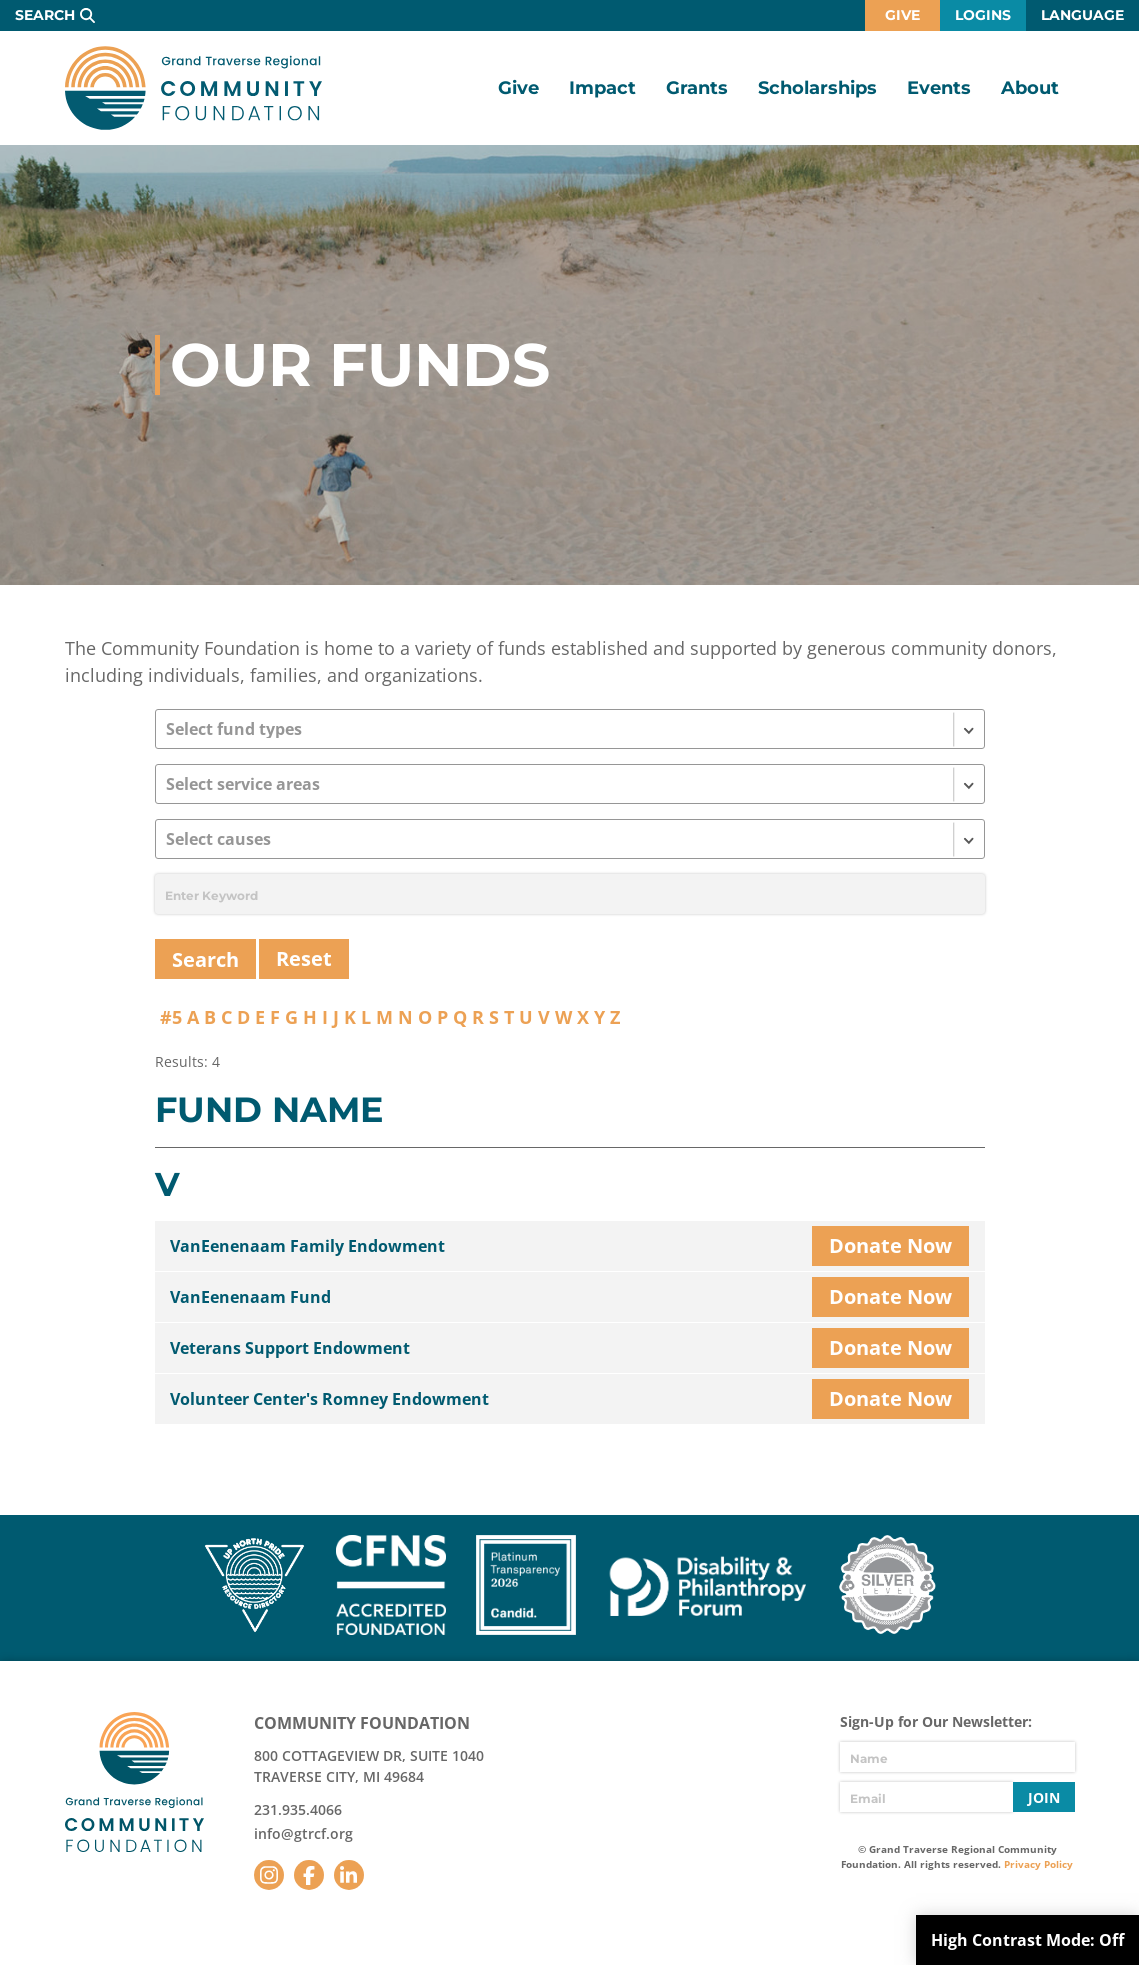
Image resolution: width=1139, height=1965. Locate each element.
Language (1082, 15)
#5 (171, 1017)
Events (939, 88)
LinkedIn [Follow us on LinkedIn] (349, 1875)
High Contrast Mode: (1027, 1940)
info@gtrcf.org (303, 1833)
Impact (602, 88)
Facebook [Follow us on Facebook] (309, 1875)
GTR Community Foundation (193, 88)
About (1030, 88)
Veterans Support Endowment (290, 1348)
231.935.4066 (298, 1809)
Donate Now (890, 1245)
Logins (983, 15)
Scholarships (817, 88)
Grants (697, 88)
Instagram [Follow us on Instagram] (269, 1875)
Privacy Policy (1038, 1864)
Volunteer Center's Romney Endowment (329, 1399)
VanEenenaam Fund (250, 1297)
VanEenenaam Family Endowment (307, 1246)
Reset (304, 958)
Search (45, 15)
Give (902, 15)
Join (1044, 1797)
